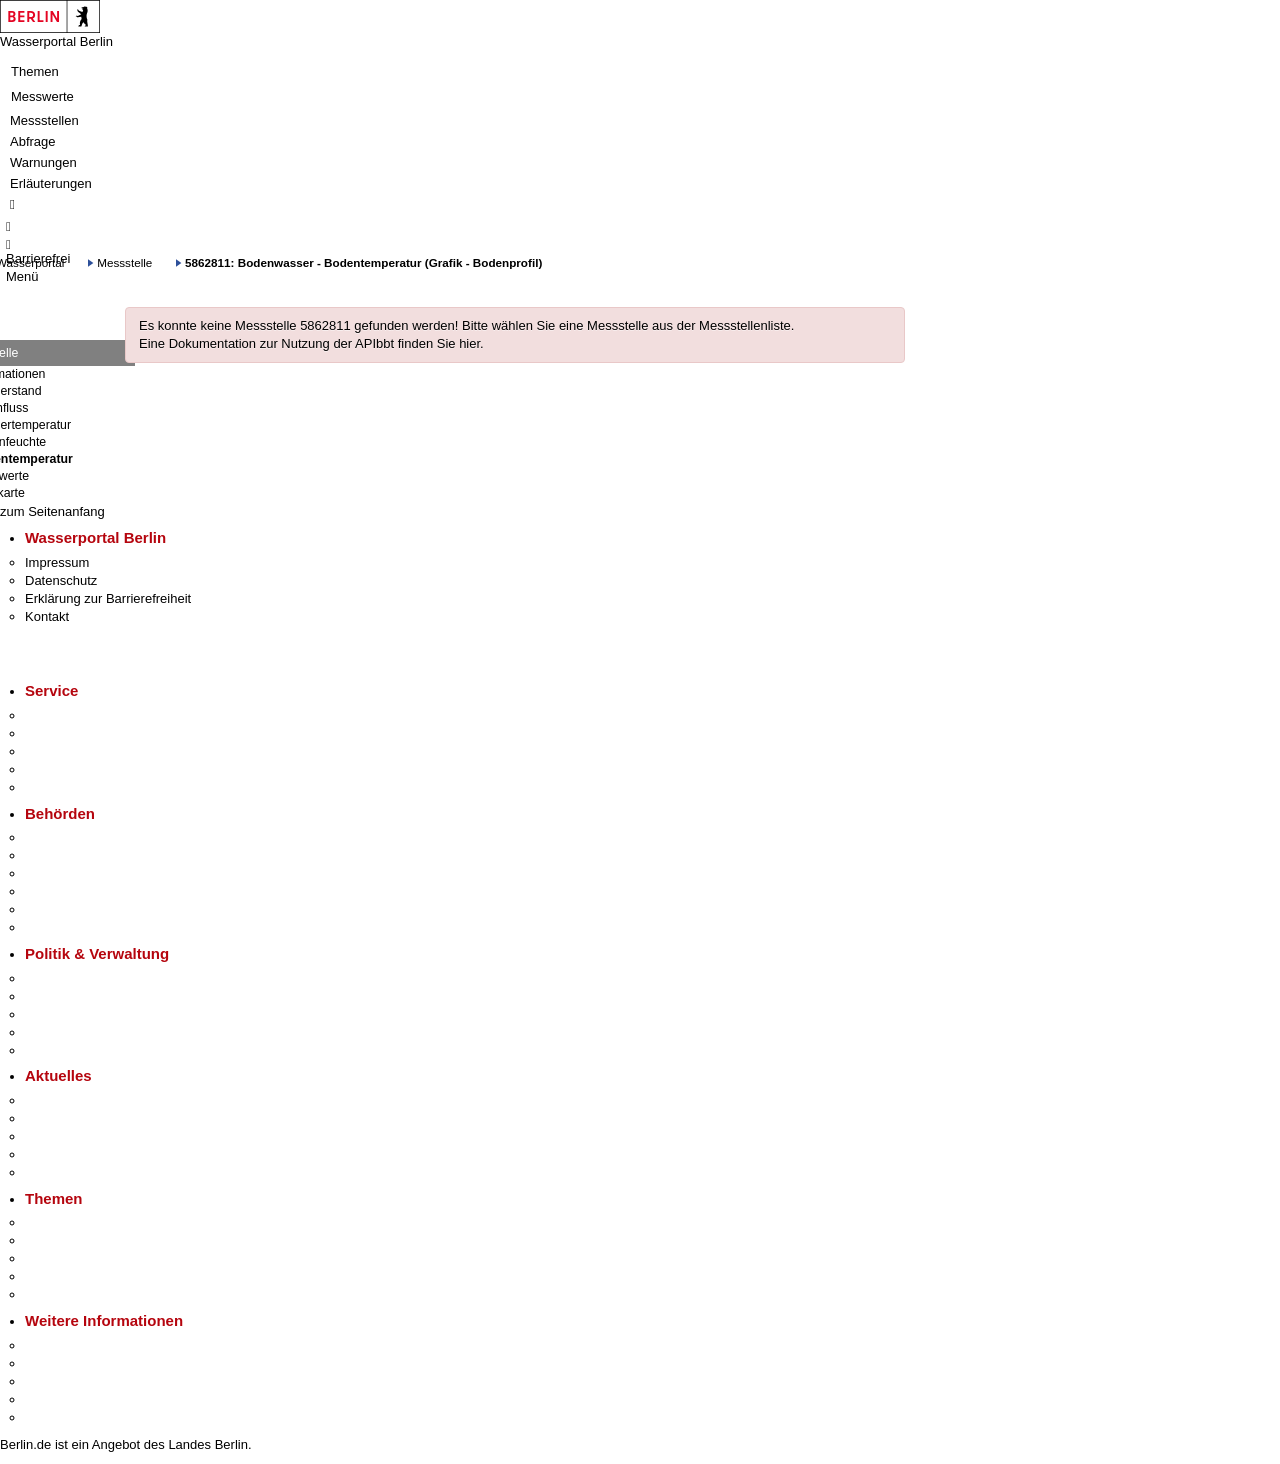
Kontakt (47, 616)
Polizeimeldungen (76, 1118)
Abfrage (33, 141)
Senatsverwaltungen (84, 855)
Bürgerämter (61, 891)
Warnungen (43, 162)
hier (469, 343)
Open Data (56, 1032)
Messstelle (124, 262)
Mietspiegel (58, 1276)
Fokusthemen (64, 1222)
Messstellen (44, 120)
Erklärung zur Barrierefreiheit (108, 598)
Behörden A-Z (65, 837)
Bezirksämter (63, 873)
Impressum (57, 562)
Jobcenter (53, 909)
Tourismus (54, 1363)
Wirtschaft (54, 1381)
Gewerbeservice (72, 787)
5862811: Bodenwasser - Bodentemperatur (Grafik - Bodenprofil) (363, 262)
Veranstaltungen (72, 1136)
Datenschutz (61, 580)
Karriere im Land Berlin (91, 996)
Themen (35, 71)
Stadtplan (52, 1417)
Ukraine (47, 1154)
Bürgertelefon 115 (76, 751)
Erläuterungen (51, 183)
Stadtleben (56, 1399)
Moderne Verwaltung (84, 1258)
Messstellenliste (745, 325)
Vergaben (53, 1050)
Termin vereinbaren (80, 733)
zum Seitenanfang (52, 511)
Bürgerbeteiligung (76, 1014)
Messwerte (42, 96)
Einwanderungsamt (80, 927)
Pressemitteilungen (80, 1100)
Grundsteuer (61, 1294)
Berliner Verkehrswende (94, 1240)
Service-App (60, 715)
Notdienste (56, 769)
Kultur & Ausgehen (79, 1345)
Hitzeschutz (58, 1172)
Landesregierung (74, 978)
